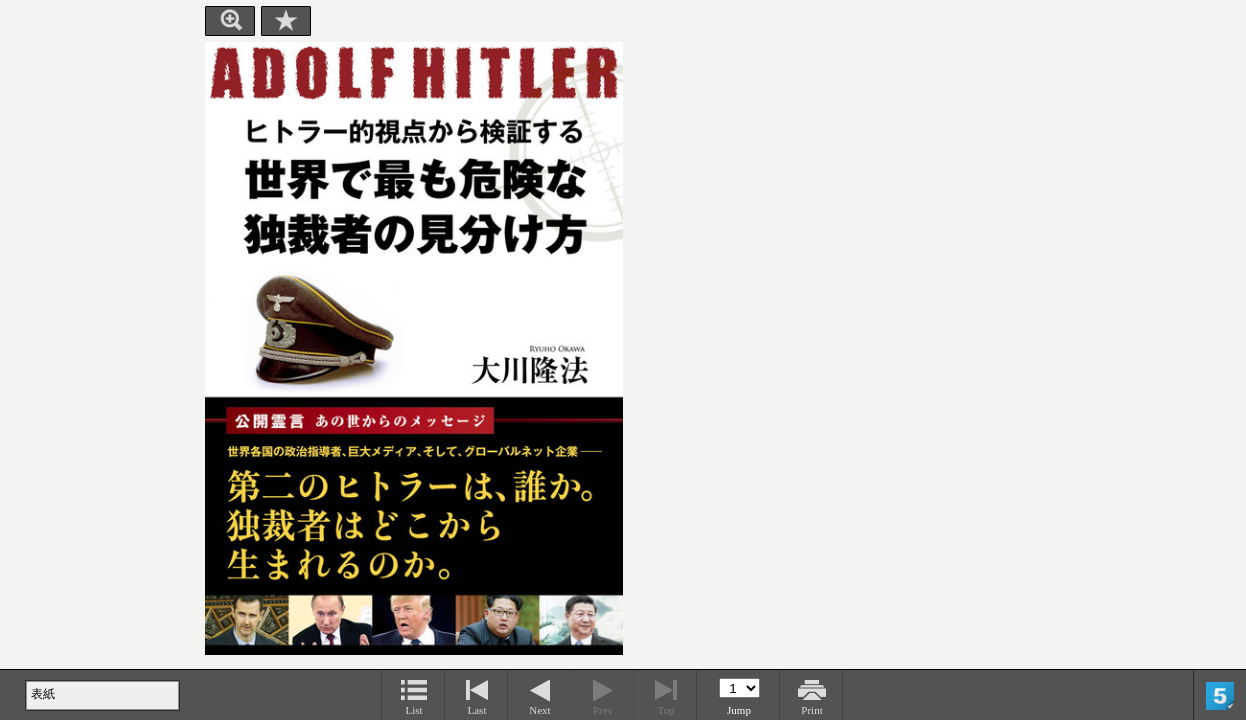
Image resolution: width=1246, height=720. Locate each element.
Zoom (230, 21)
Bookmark (286, 21)
